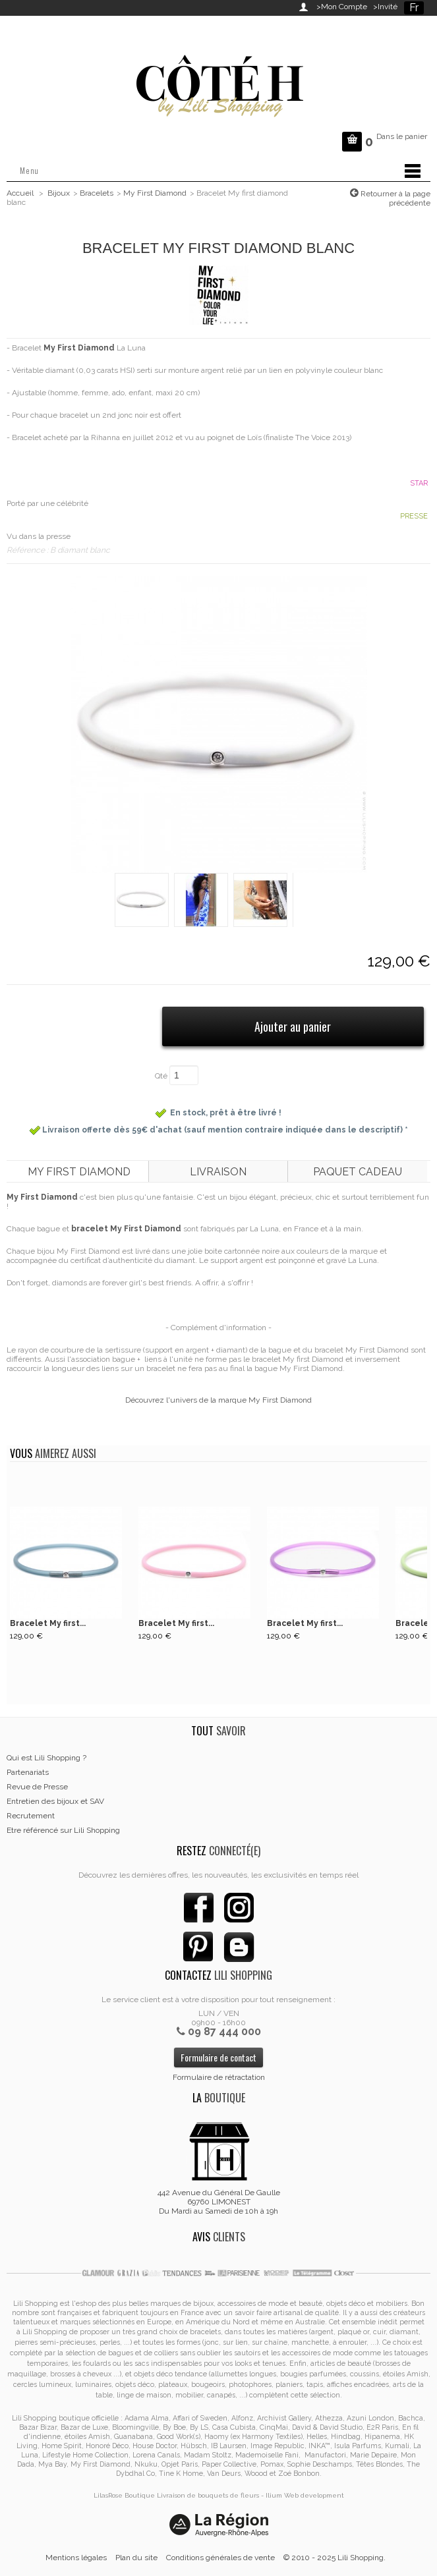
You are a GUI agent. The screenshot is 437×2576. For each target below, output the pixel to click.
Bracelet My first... (48, 1623)
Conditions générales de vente (220, 2557)
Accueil (20, 193)
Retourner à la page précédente (394, 198)
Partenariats (28, 1772)
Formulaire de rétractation (219, 2077)
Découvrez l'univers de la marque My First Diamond (218, 1400)
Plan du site (136, 2557)
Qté (161, 1075)
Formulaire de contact (218, 2057)
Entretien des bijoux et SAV (55, 1801)
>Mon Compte (341, 6)
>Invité (383, 6)
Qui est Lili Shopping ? (46, 1757)
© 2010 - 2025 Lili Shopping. (334, 2557)
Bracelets (96, 193)
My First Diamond (155, 193)
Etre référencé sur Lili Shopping (63, 1830)
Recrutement (31, 1815)
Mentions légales (76, 2557)
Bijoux (58, 193)
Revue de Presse (37, 1786)
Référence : (28, 550)
